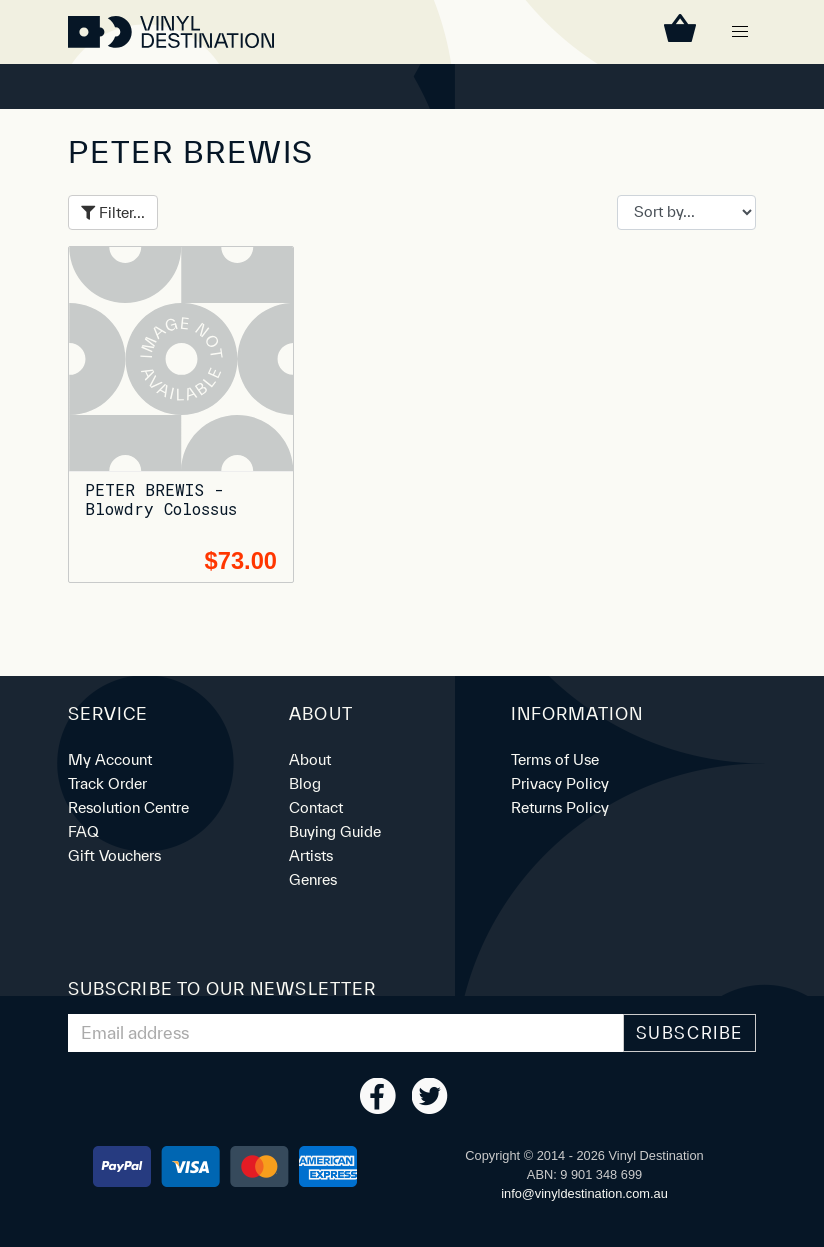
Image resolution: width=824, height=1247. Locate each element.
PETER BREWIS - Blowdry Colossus (161, 499)
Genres (313, 879)
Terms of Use (555, 759)
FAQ (83, 831)
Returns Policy (560, 807)
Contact (316, 807)
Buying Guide (335, 831)
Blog (305, 783)
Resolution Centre (128, 807)
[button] (740, 32)
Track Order (107, 783)
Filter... (113, 212)
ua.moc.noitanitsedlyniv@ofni (584, 1193)
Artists (311, 855)
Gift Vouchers (114, 855)
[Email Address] (346, 1033)
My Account (110, 759)
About (310, 759)
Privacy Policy (560, 783)
